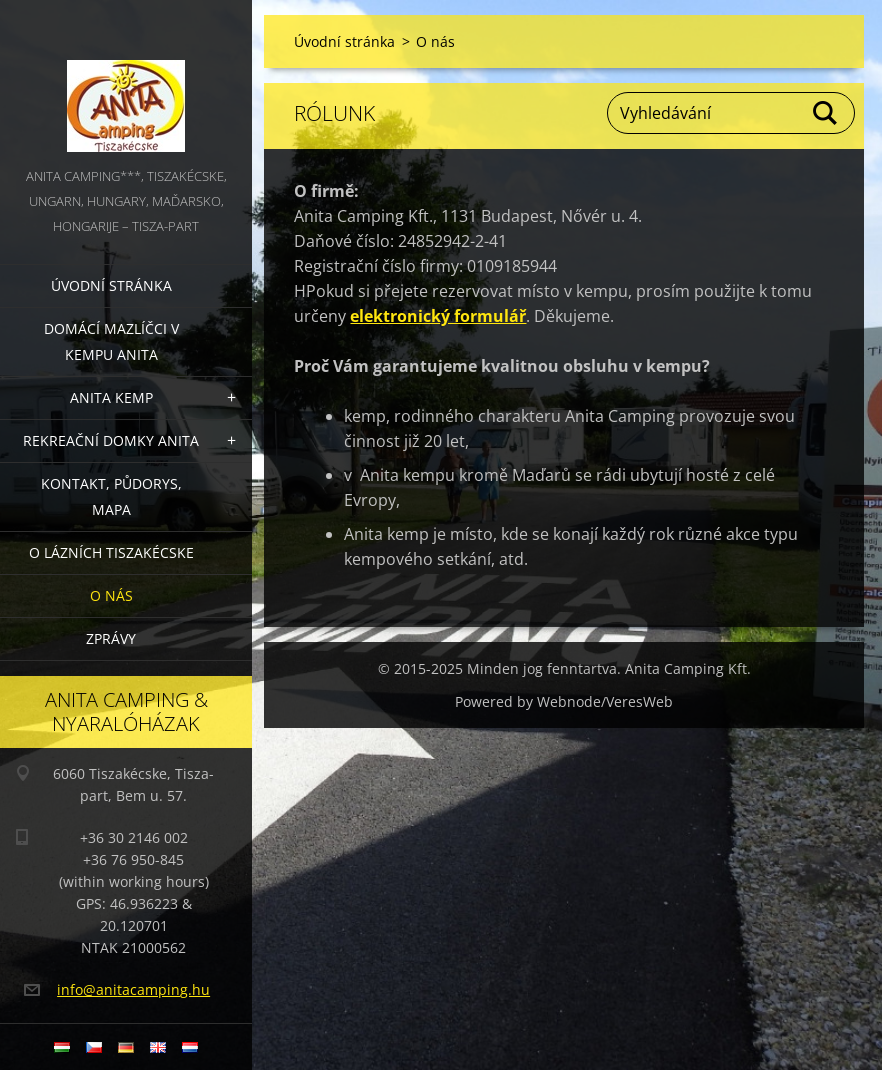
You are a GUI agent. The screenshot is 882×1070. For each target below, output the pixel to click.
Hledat (826, 113)
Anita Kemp (111, 397)
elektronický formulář (438, 316)
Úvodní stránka (111, 285)
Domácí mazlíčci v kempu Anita (111, 341)
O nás (111, 595)
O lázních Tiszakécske (111, 552)
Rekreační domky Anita (111, 440)
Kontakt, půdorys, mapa (111, 496)
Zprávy (111, 638)
